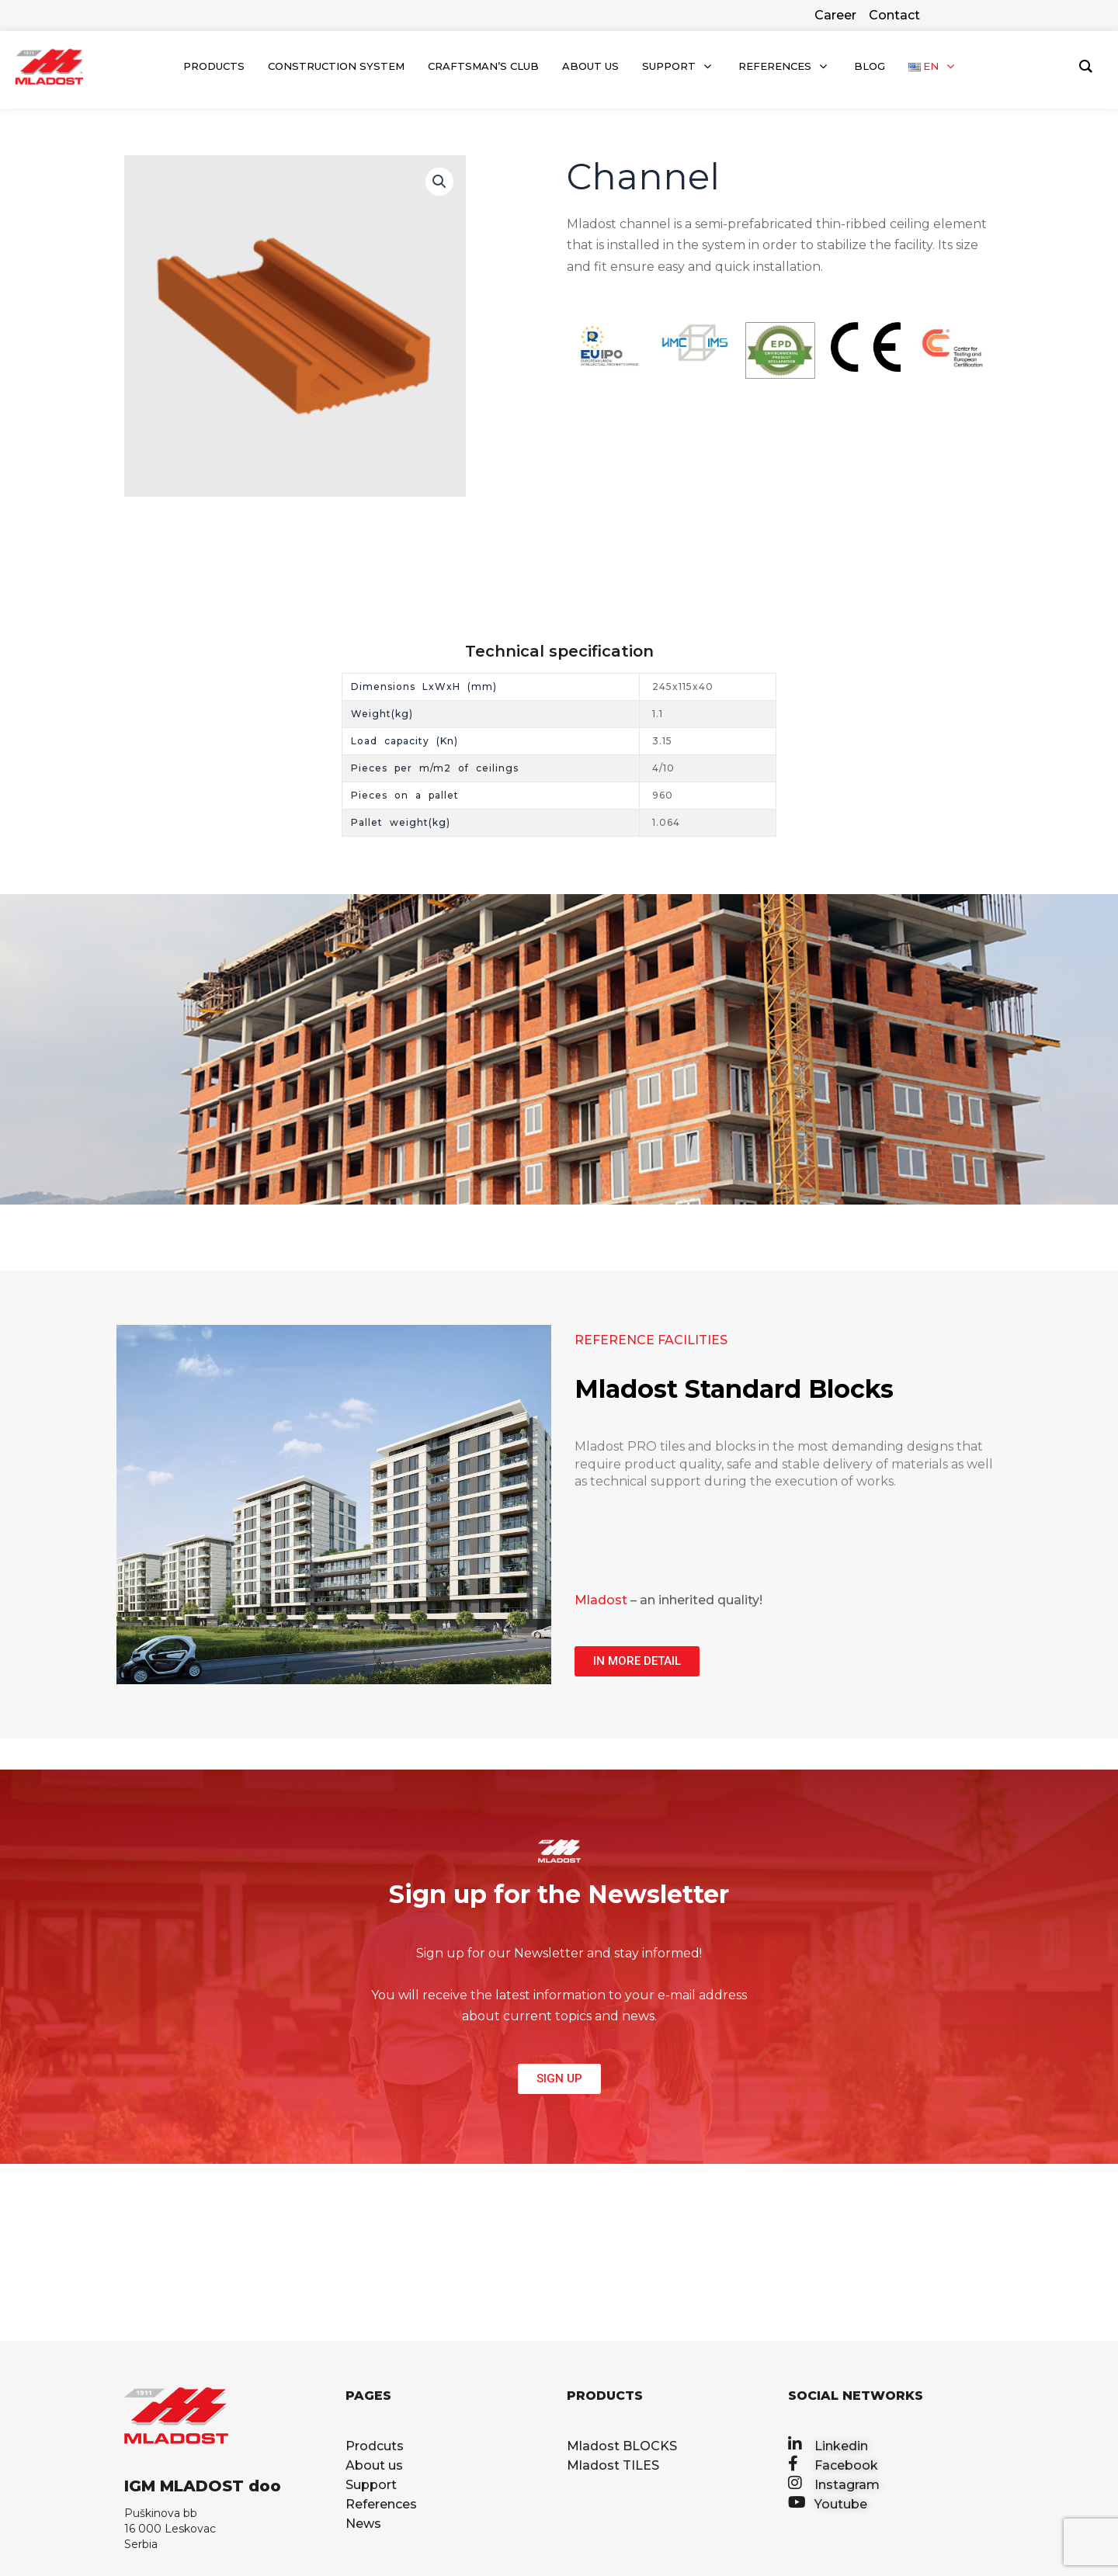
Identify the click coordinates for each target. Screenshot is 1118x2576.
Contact (894, 15)
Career (835, 15)
